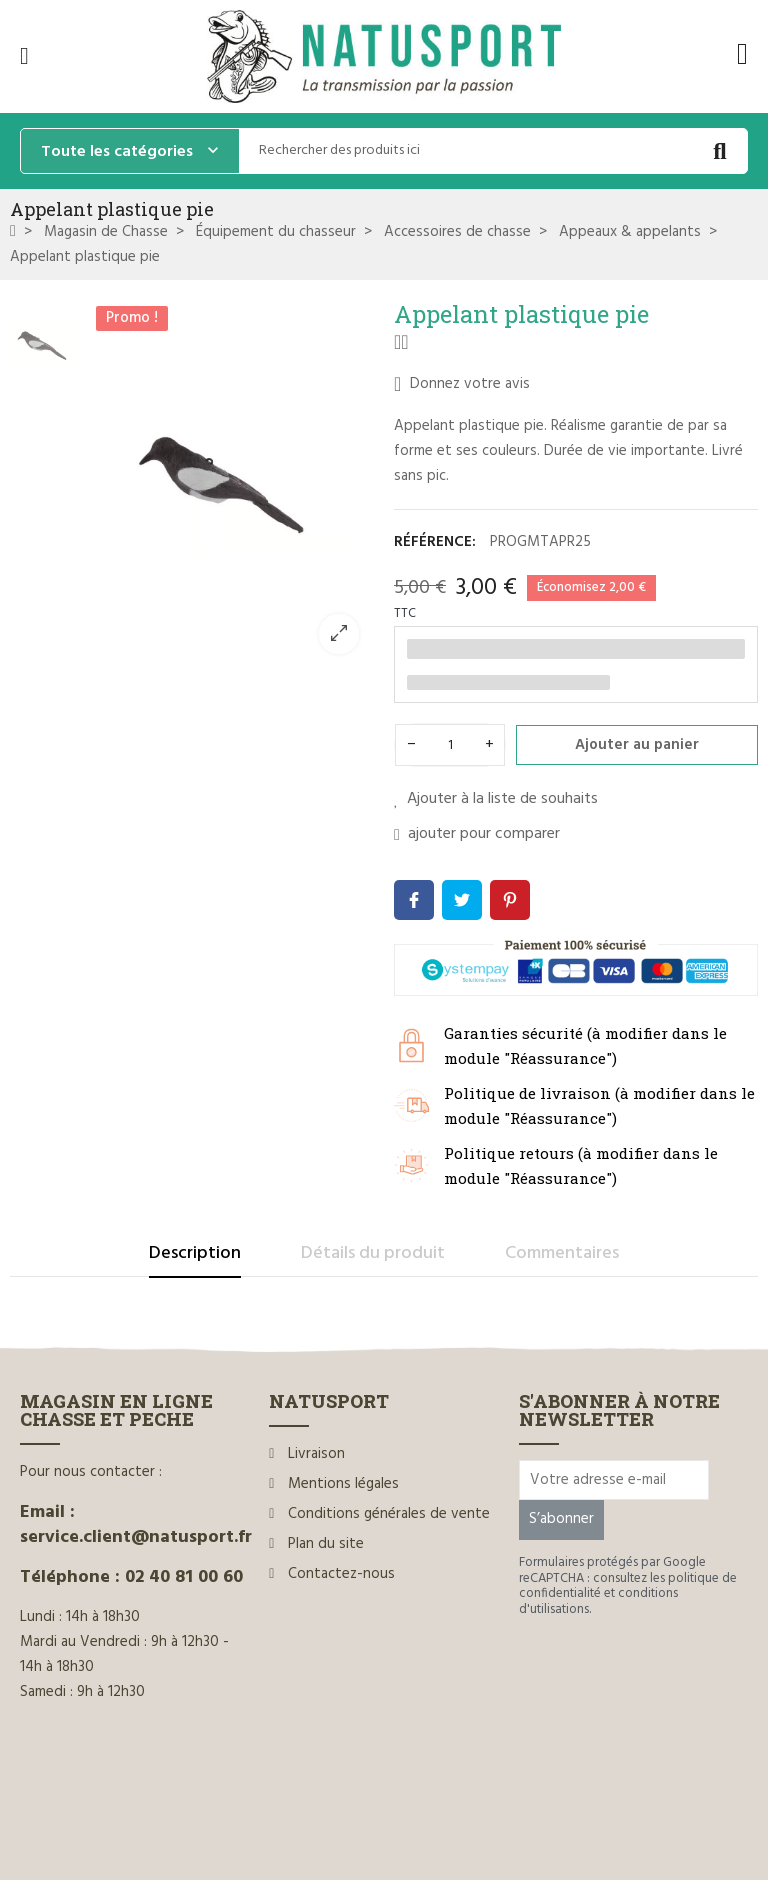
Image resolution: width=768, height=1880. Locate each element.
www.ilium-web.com (403, 1822)
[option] (232, 484)
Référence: (435, 542)
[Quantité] (450, 745)
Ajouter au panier (637, 745)
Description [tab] (195, 1253)
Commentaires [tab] (562, 1253)
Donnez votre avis (462, 384)
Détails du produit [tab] (373, 1253)
